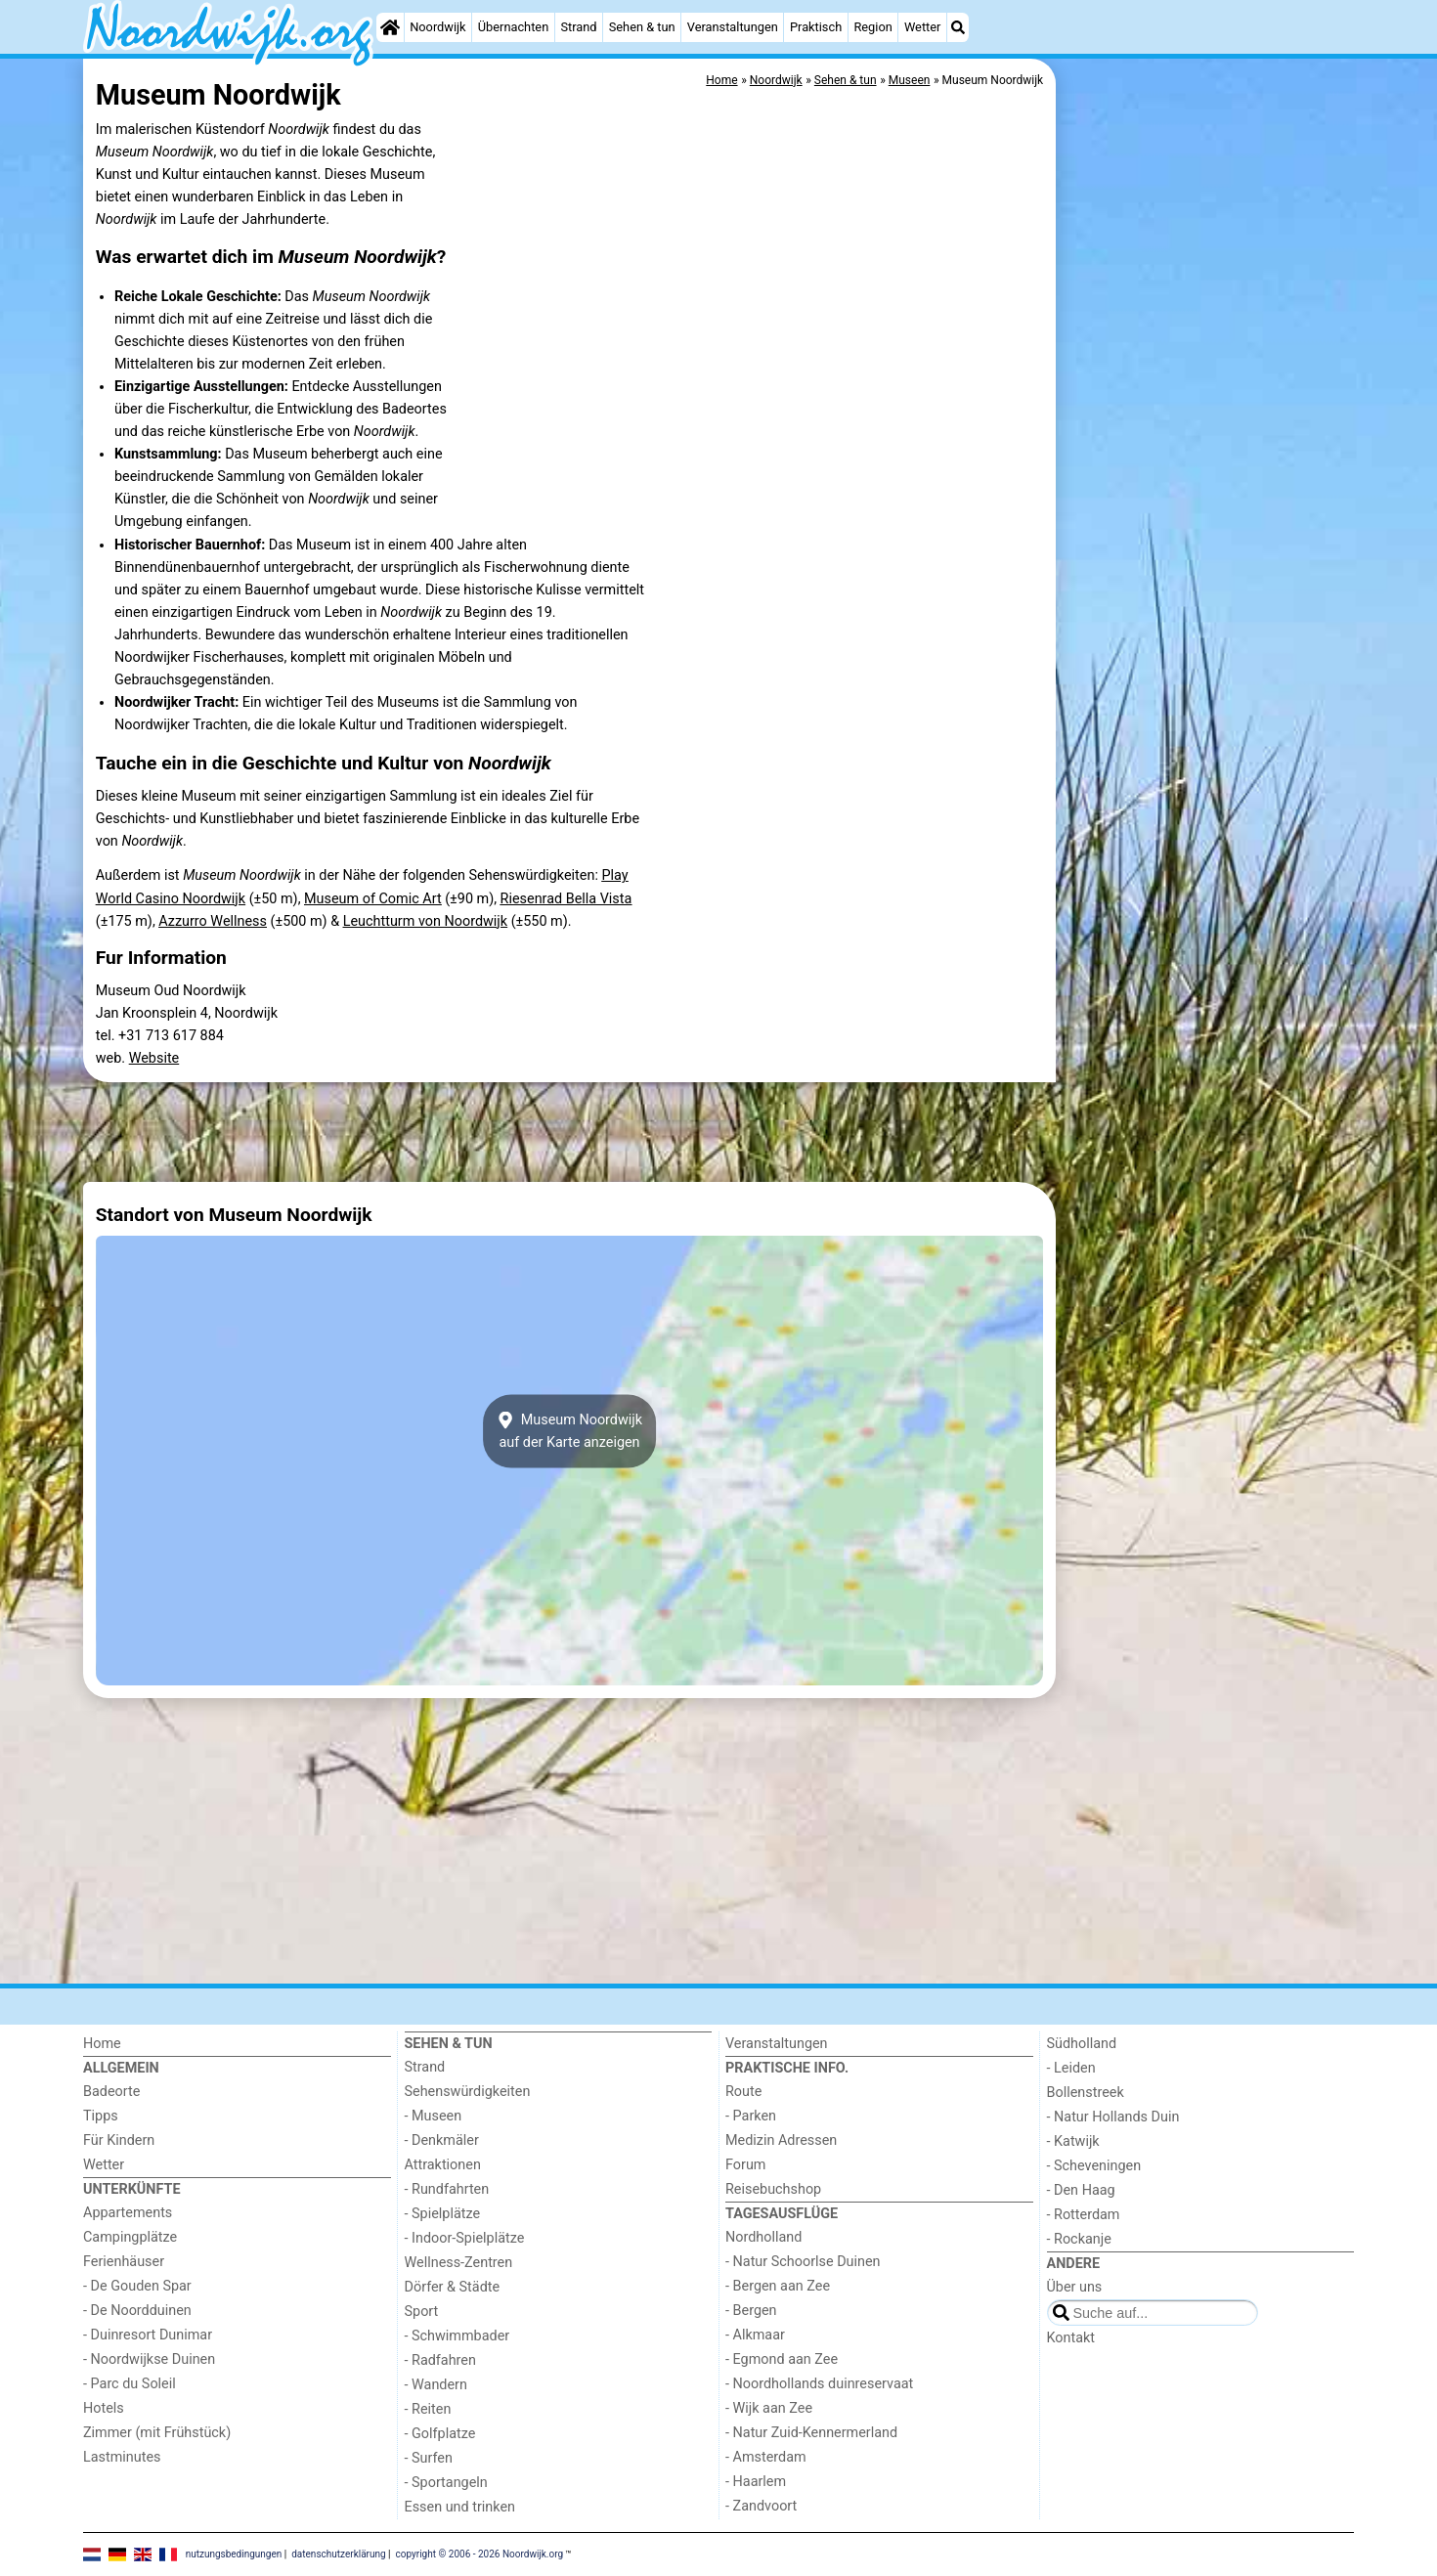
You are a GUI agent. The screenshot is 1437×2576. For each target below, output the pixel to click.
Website (154, 1058)
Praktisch (816, 27)
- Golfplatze (440, 2433)
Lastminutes (121, 2457)
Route (743, 2091)
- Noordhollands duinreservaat (819, 2384)
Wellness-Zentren (459, 2262)
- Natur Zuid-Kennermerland (811, 2432)
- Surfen (429, 2458)
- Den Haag (1081, 2190)
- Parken (750, 2116)
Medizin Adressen (781, 2140)
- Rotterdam (1083, 2214)
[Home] (390, 27)
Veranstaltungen (732, 27)
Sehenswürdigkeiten (468, 2091)
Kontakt (1071, 2338)
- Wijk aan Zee (768, 2408)
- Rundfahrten (447, 2189)
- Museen (433, 2116)
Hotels (103, 2408)
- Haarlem (755, 2481)
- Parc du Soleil (129, 2384)
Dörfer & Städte (453, 2287)
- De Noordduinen (137, 2310)
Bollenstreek (1085, 2092)
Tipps (100, 2116)
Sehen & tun (642, 27)
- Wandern (436, 2385)
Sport (422, 2311)
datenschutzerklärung (338, 2554)
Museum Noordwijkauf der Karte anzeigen (569, 1431)
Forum (745, 2165)
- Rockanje (1079, 2239)
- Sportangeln (446, 2482)
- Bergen (751, 2310)
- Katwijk (1073, 2141)
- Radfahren (440, 2360)
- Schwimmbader (457, 2336)
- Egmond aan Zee (781, 2359)
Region (872, 27)
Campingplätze (130, 2237)
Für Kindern (118, 2140)
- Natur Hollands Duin (1113, 2117)
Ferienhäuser (123, 2261)
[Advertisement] (1207, 508)
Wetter (922, 27)
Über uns (1075, 2287)
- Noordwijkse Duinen (149, 2359)
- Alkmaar (755, 2335)
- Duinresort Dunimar (147, 2335)
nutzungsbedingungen (234, 2554)
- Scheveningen (1094, 2166)
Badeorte (111, 2091)
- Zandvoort (761, 2506)
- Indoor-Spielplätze (465, 2238)
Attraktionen (443, 2165)
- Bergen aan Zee (777, 2286)
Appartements (127, 2213)
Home (102, 2043)
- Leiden (1071, 2068)
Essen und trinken (460, 2507)
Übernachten (513, 27)
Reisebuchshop (773, 2189)
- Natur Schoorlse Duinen (803, 2261)
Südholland (1082, 2043)
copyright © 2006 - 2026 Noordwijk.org (480, 2554)
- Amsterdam (765, 2457)
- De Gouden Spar (137, 2286)
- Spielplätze (443, 2213)
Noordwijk (437, 27)
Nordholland (763, 2237)
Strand (578, 27)
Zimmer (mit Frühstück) (157, 2432)
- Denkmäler (442, 2140)
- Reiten (428, 2409)
